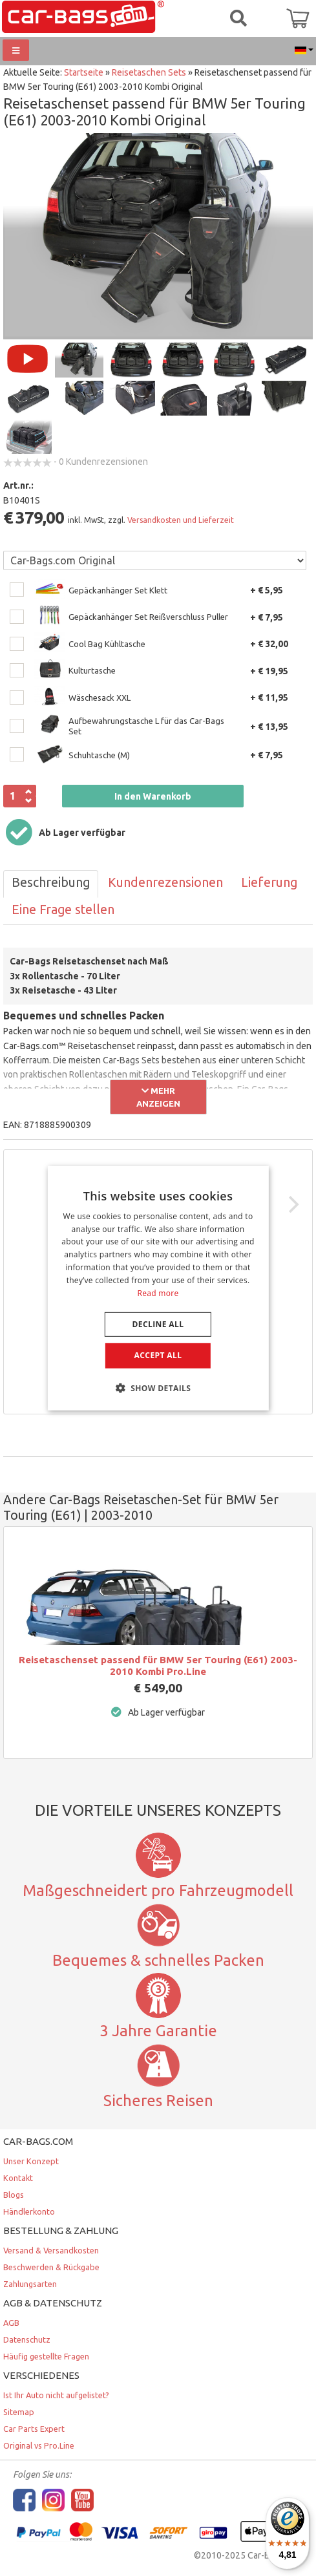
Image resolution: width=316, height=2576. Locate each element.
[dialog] (157, 1288)
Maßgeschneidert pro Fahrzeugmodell (158, 1890)
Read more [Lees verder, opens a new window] (158, 1292)
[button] (158, 1387)
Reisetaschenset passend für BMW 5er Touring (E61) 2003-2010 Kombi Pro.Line (158, 1665)
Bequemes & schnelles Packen (158, 1960)
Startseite (83, 72)
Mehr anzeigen (158, 1097)
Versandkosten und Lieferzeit (180, 520)
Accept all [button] (158, 1355)
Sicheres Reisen (158, 2100)
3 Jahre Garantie (158, 2030)
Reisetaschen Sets (149, 72)
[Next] (292, 1204)
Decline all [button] (158, 1324)
